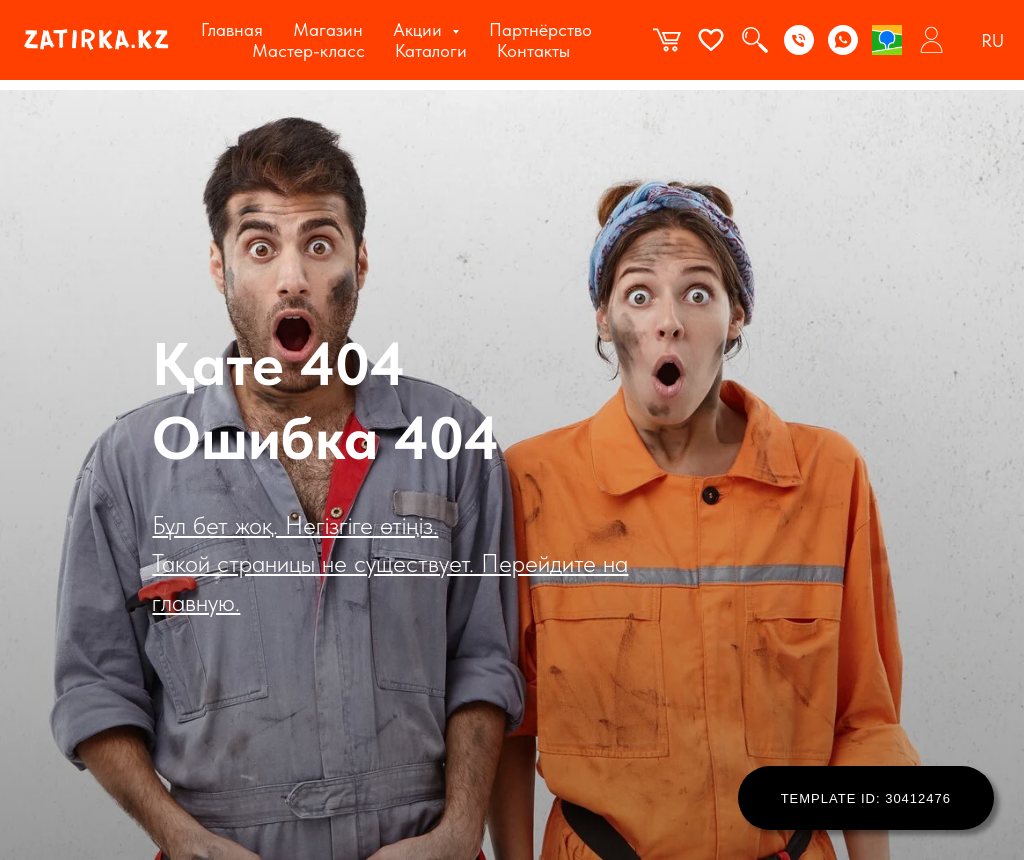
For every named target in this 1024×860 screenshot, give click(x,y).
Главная (232, 29)
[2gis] (887, 40)
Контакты (533, 50)
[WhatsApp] (843, 40)
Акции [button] (420, 29)
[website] (667, 40)
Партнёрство (540, 29)
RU (992, 40)
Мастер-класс (308, 50)
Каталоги (431, 50)
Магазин (328, 29)
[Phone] (799, 40)
